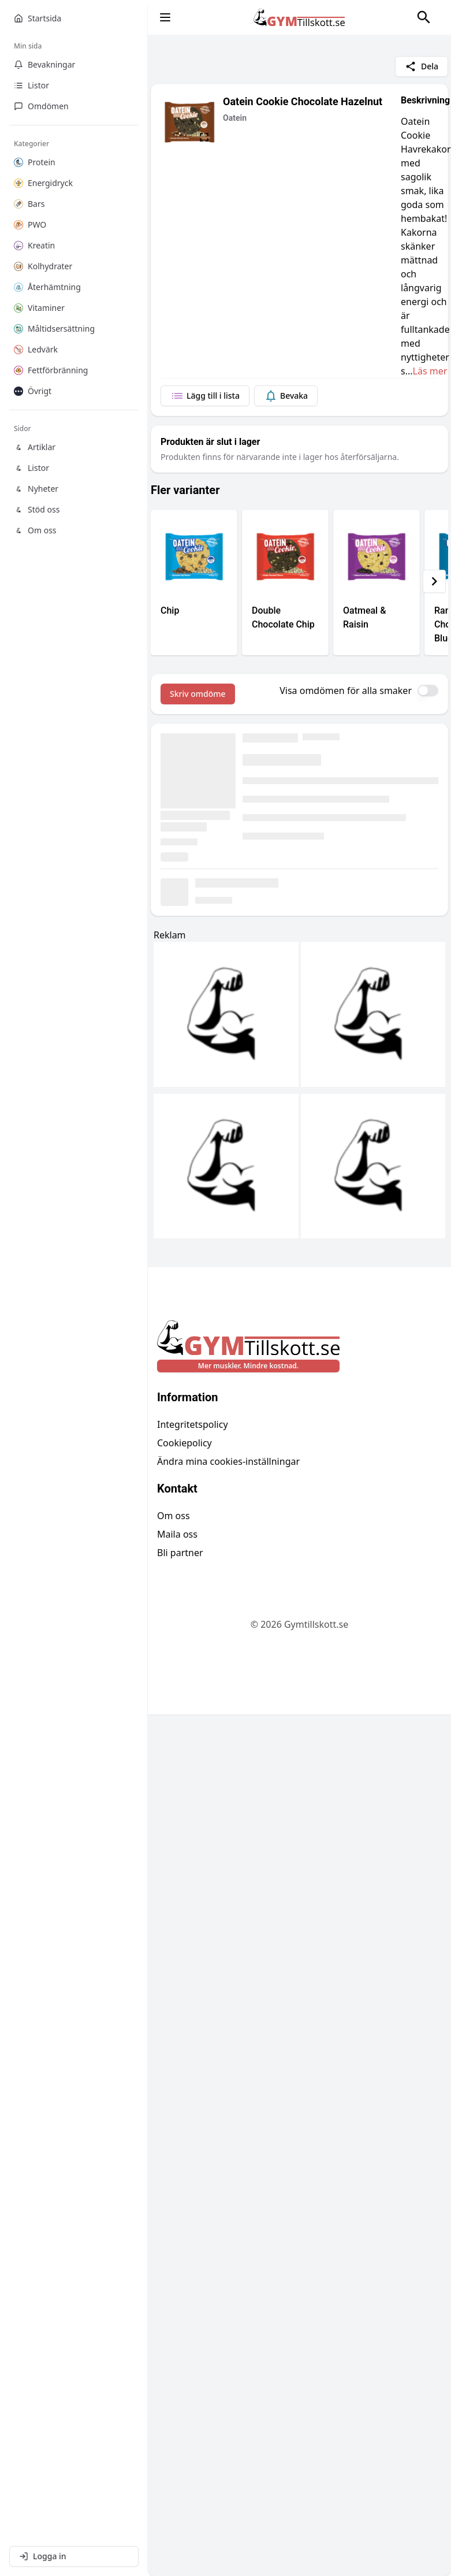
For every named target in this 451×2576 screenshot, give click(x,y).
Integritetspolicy (192, 1424)
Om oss (173, 1515)
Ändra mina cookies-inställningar (228, 1461)
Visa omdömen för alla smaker (345, 690)
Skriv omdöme (198, 693)
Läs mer (430, 371)
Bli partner (180, 1552)
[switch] (428, 690)
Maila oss (177, 1534)
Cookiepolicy (184, 1443)
